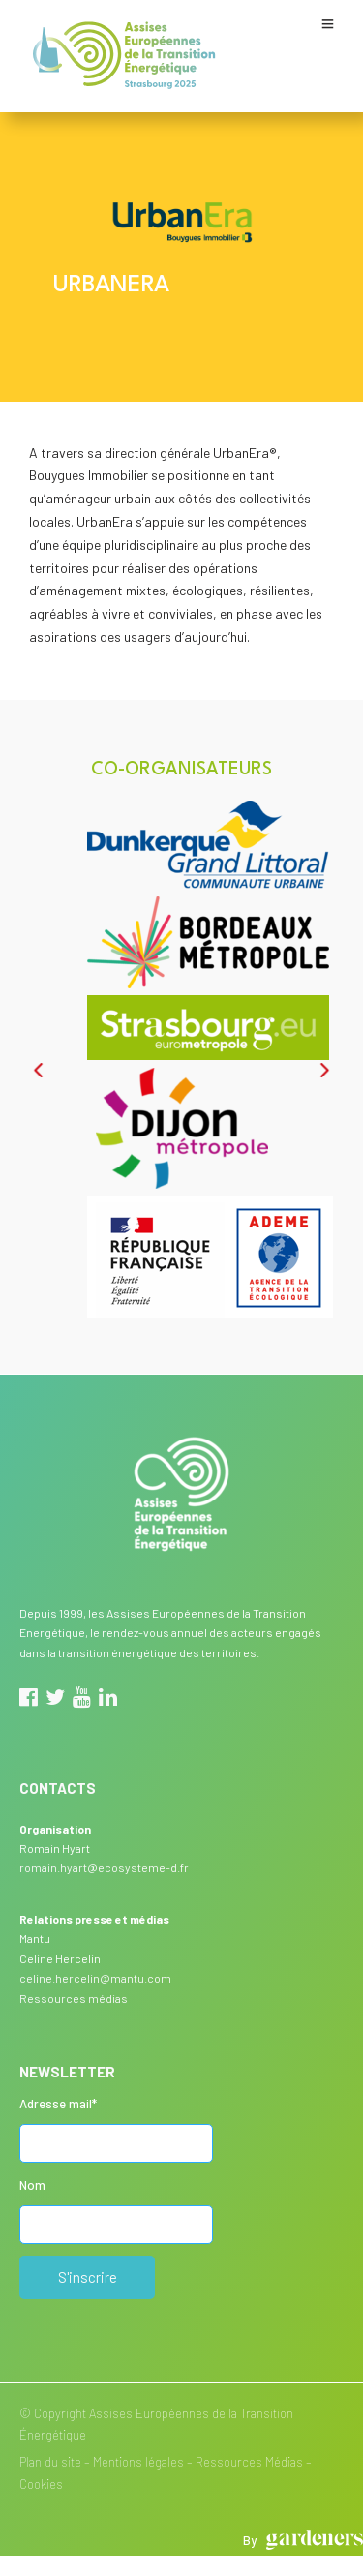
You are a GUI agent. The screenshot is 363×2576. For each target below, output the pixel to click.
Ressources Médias (249, 2462)
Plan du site (50, 2462)
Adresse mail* (58, 2103)
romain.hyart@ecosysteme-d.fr (104, 1867)
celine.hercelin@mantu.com (95, 1978)
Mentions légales (138, 2462)
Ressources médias (73, 1998)
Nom (32, 2185)
